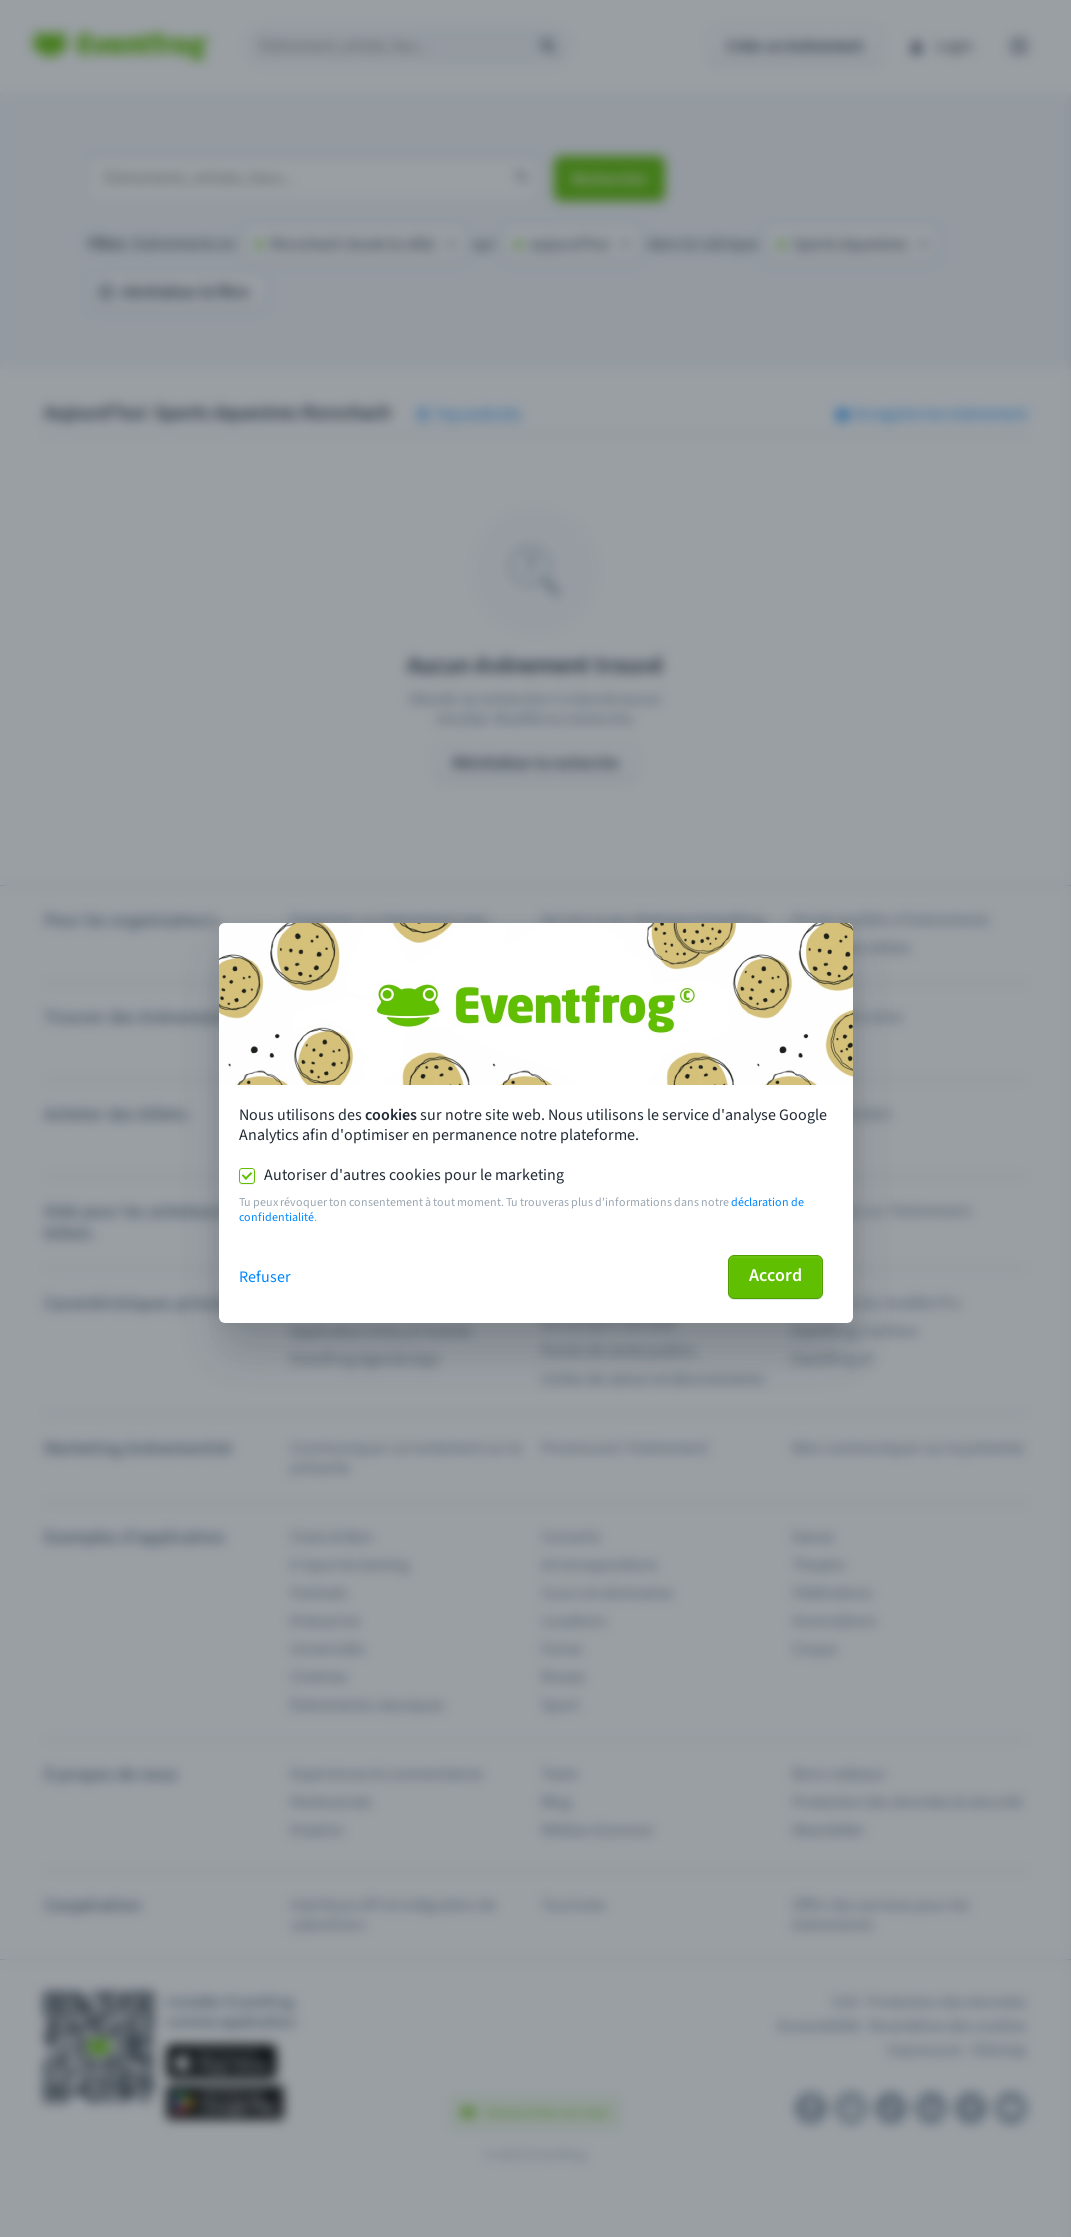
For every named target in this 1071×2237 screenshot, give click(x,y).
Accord (775, 1275)
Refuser (265, 1277)
